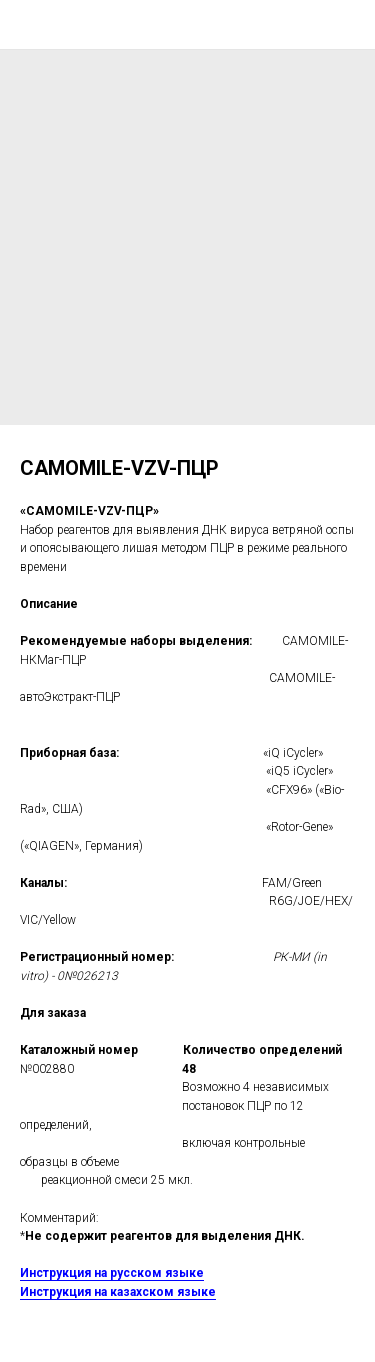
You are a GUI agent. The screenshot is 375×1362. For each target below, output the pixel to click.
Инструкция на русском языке (112, 1273)
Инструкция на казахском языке (118, 1292)
